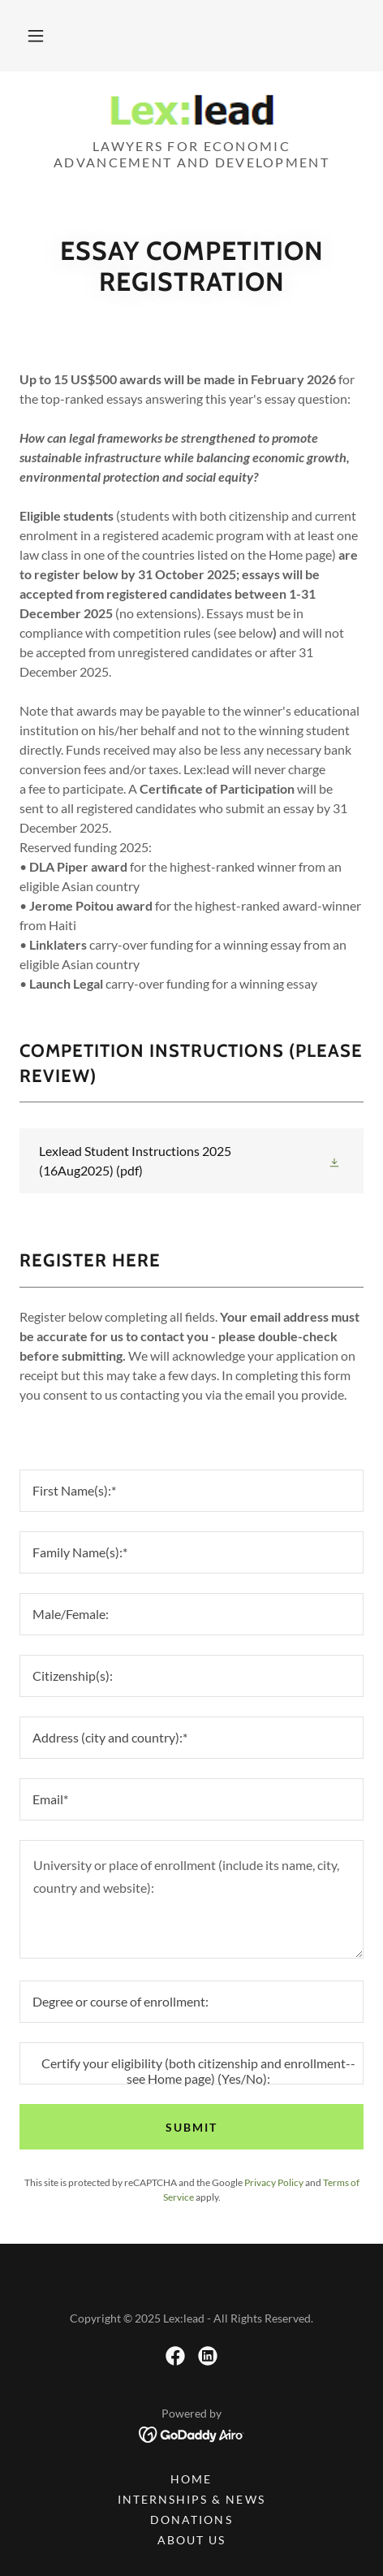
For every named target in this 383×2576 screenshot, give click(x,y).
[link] (191, 111)
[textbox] (191, 1491)
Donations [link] (191, 2519)
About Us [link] (191, 2540)
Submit (191, 2127)
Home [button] (191, 2479)
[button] (35, 35)
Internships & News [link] (191, 2499)
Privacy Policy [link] (273, 2182)
